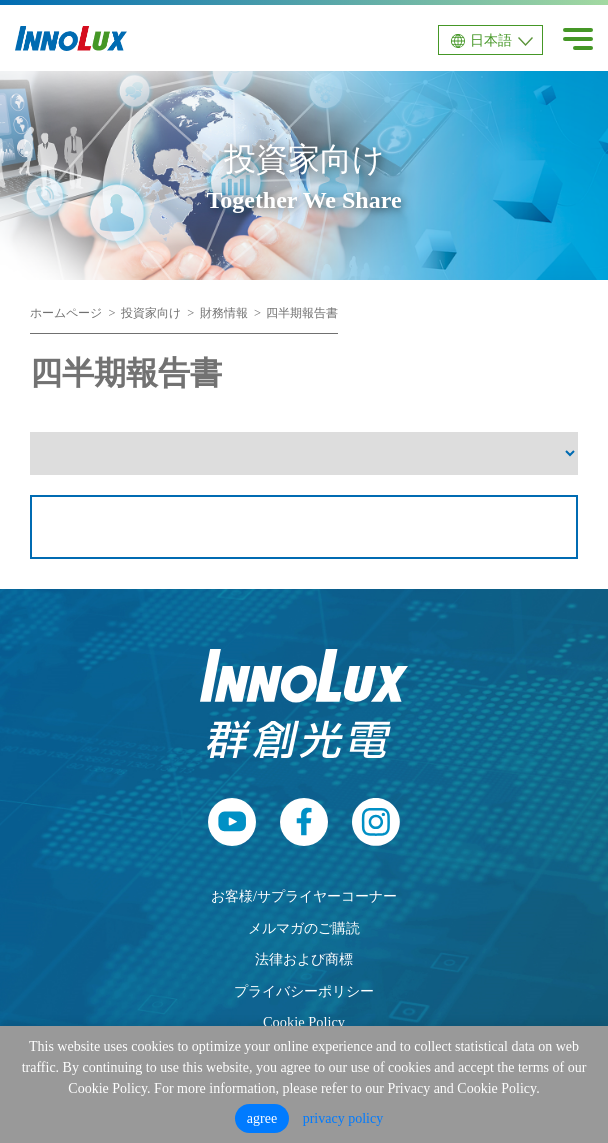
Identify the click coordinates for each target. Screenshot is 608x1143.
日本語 (491, 40)
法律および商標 (304, 959)
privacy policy (343, 1118)
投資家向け (151, 313)
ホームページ (66, 313)
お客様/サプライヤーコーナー (304, 896)
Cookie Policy (304, 1022)
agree (262, 1118)
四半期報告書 (302, 313)
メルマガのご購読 (304, 928)
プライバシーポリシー (304, 991)
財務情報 (224, 313)
